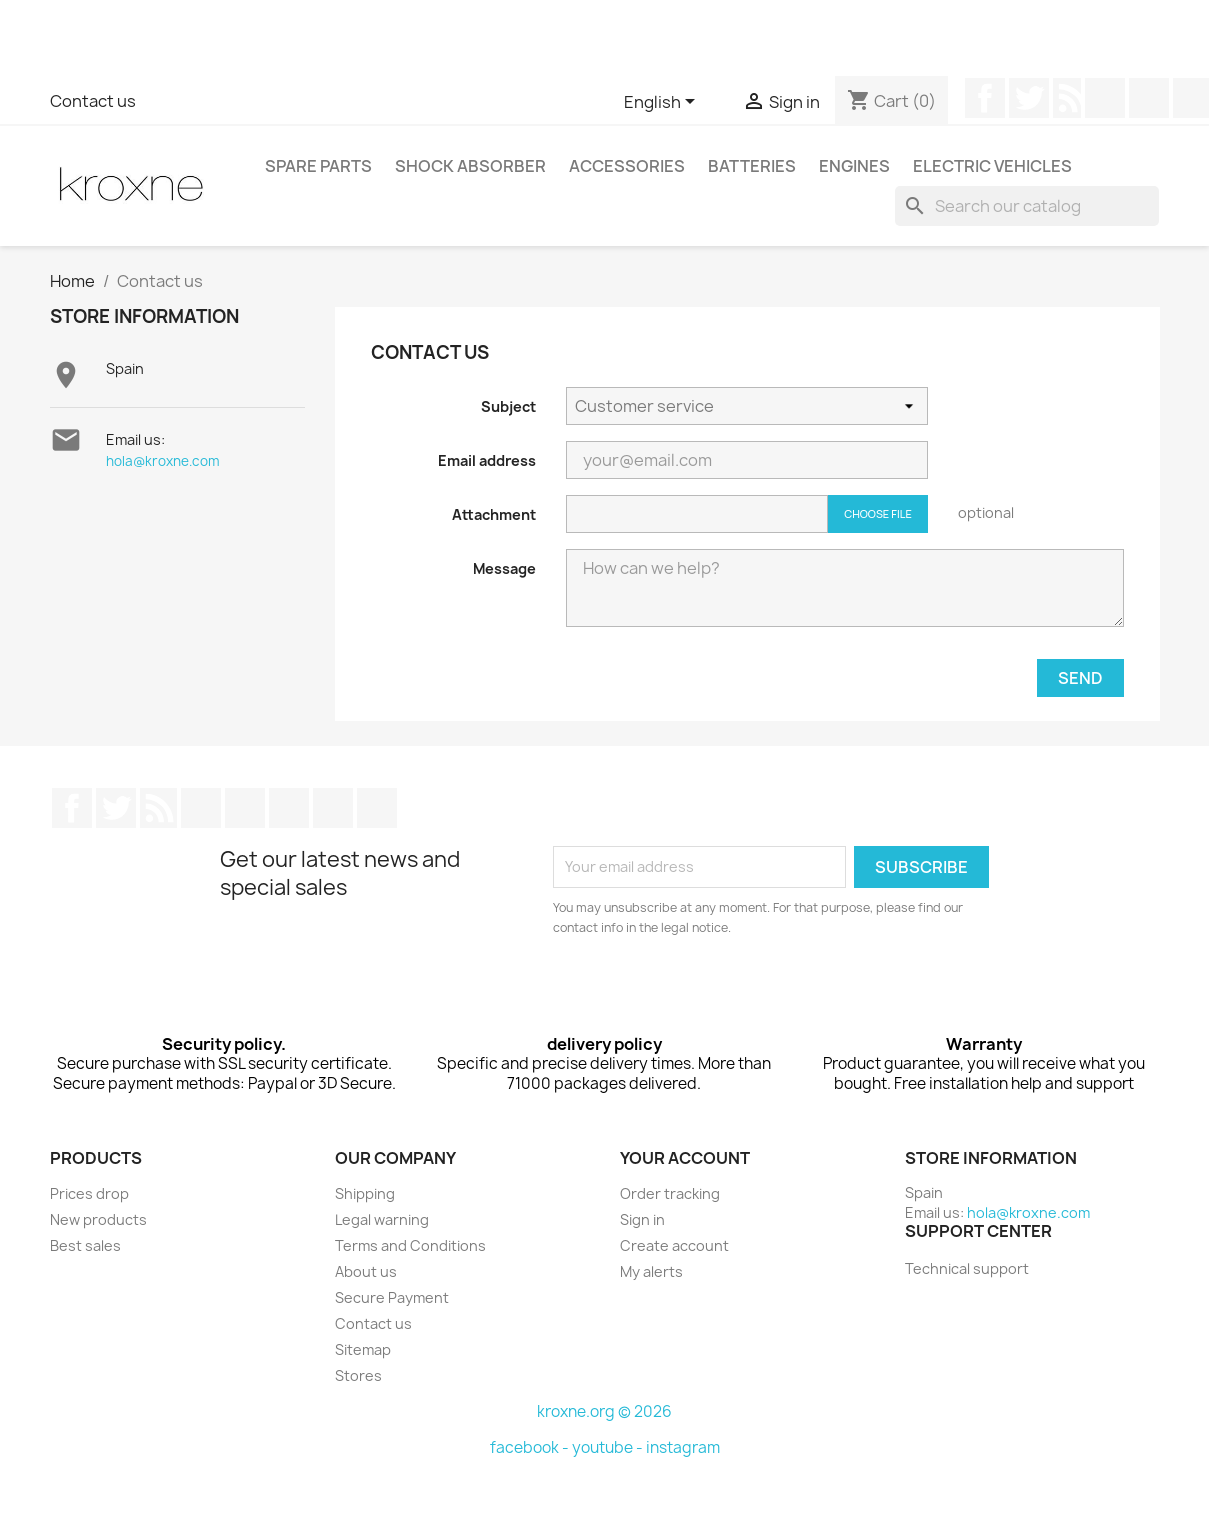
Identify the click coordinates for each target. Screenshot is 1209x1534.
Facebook (985, 98)
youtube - (609, 1447)
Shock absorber (470, 166)
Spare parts (318, 166)
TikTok (377, 808)
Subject (508, 406)
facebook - (531, 1447)
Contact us (93, 101)
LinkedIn (333, 808)
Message (504, 568)
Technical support (967, 1268)
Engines (854, 166)
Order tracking (670, 1193)
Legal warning (382, 1219)
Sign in (642, 1219)
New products (98, 1219)
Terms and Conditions (410, 1245)
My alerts (651, 1271)
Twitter (1029, 98)
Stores (358, 1375)
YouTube (1105, 98)
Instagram (289, 808)
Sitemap (363, 1349)
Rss (1067, 98)
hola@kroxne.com (163, 461)
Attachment (494, 514)
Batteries (752, 166)
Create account (674, 1245)
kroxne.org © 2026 (604, 1411)
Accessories (627, 166)
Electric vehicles (992, 166)
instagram (683, 1447)
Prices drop (89, 1193)
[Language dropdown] (663, 103)
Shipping (365, 1193)
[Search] (1027, 206)
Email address (487, 460)
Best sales (85, 1245)
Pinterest (1149, 98)
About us (366, 1271)
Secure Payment (392, 1297)
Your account (685, 1158)
